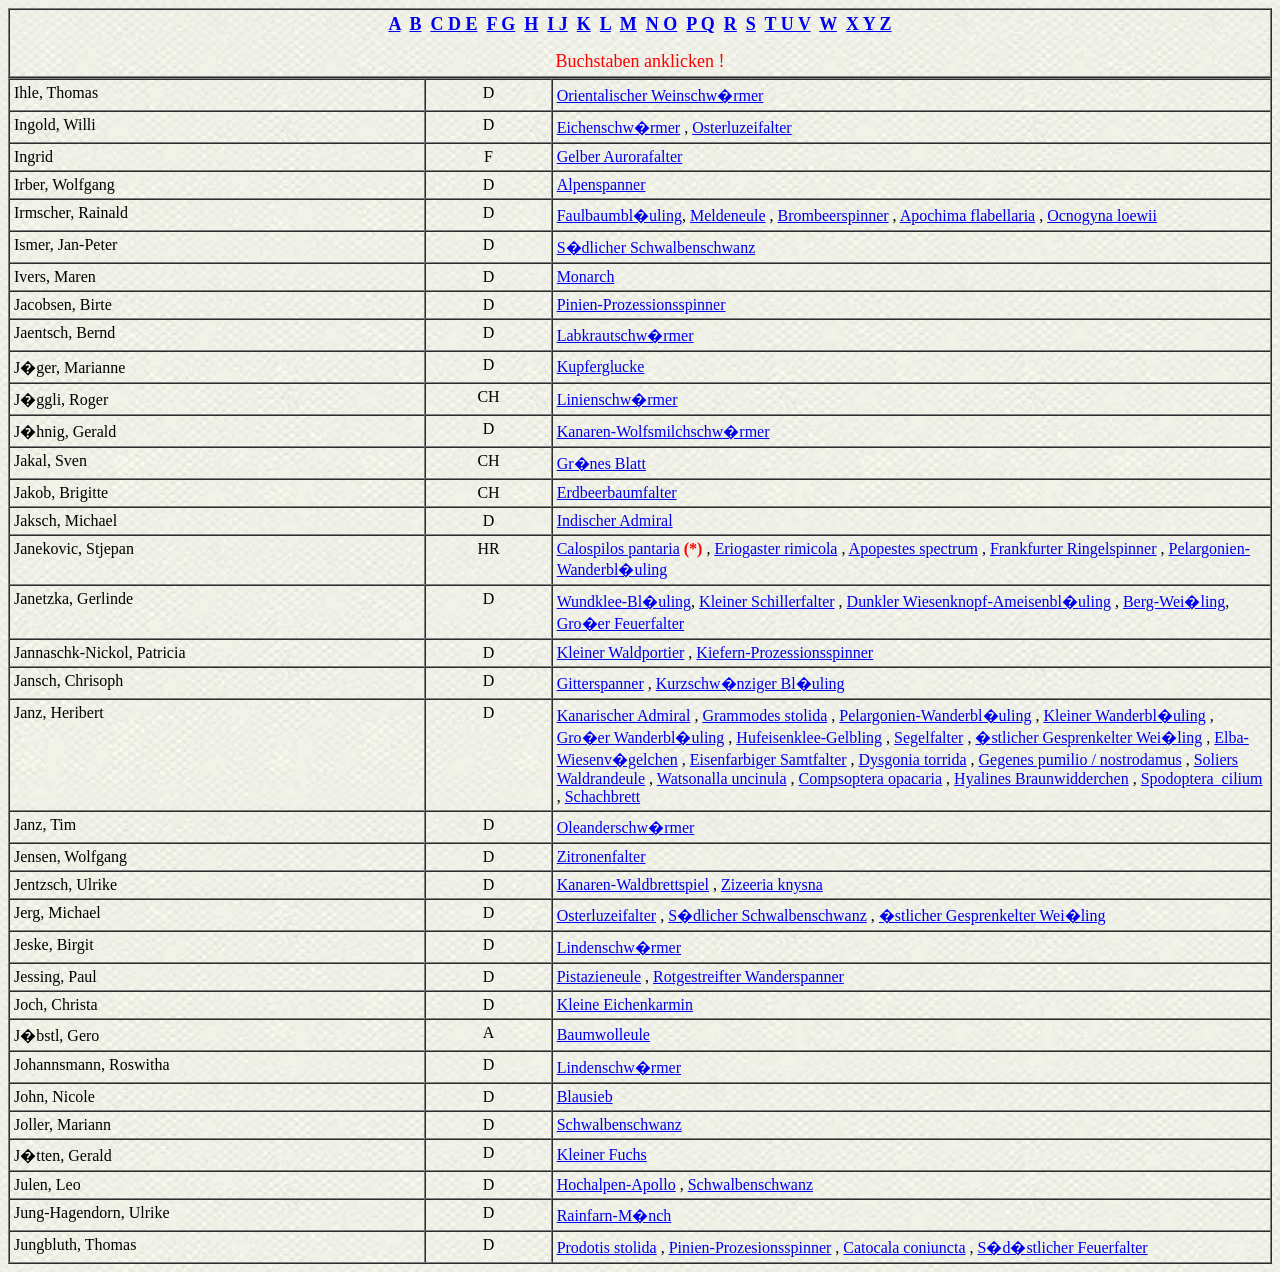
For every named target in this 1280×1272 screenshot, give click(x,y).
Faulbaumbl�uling (619, 215)
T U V (788, 24)
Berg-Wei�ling (1174, 601)
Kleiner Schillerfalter (767, 601)
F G (500, 24)
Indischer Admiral (615, 520)
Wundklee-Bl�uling (624, 601)
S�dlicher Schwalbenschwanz (656, 247)
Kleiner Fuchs (602, 1154)
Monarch (586, 276)
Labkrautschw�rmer (625, 335)
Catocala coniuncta (904, 1247)
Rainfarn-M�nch (614, 1215)
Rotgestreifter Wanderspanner (748, 976)
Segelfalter (928, 737)
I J (557, 24)
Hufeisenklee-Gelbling (809, 737)
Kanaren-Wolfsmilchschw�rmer (663, 431)
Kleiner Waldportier (621, 652)
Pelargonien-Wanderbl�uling (935, 715)
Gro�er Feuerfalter (621, 623)
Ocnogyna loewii (1102, 215)
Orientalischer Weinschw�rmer (660, 95)
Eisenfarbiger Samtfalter (768, 759)
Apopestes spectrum (913, 548)
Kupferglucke (601, 366)
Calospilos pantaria (618, 548)
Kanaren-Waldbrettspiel (633, 884)
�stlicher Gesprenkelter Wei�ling (1088, 737)
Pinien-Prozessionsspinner (641, 304)
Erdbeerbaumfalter (617, 492)
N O (662, 24)
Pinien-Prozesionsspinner (750, 1247)
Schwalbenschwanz (619, 1124)
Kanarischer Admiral (624, 715)
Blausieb (585, 1096)
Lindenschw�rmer (619, 947)
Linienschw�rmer (617, 399)
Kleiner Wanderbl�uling (1124, 715)
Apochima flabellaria (968, 215)
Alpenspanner (601, 184)
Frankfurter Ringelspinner (1073, 548)
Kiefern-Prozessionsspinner (784, 652)
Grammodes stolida (764, 715)
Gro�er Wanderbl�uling (641, 737)
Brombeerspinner (833, 215)
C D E (453, 24)
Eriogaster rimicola (775, 548)
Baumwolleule (603, 1034)
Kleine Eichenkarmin (625, 1004)
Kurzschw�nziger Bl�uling (750, 683)
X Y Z (869, 24)
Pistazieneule (599, 976)
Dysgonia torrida (913, 759)
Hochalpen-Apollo (616, 1184)
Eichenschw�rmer (619, 127)
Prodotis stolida (607, 1247)
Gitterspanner (600, 683)
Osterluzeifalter (742, 127)
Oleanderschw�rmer (626, 827)
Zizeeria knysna (772, 884)
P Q (700, 24)
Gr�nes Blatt (601, 463)
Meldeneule (728, 215)
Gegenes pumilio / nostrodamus (1080, 759)
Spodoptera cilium (1202, 778)
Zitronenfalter (601, 856)
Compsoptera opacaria (871, 778)
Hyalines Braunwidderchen (1041, 778)
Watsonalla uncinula (722, 778)
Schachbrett (603, 796)
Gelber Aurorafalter (620, 156)
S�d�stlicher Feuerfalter (1062, 1247)
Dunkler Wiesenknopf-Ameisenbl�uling (979, 601)
